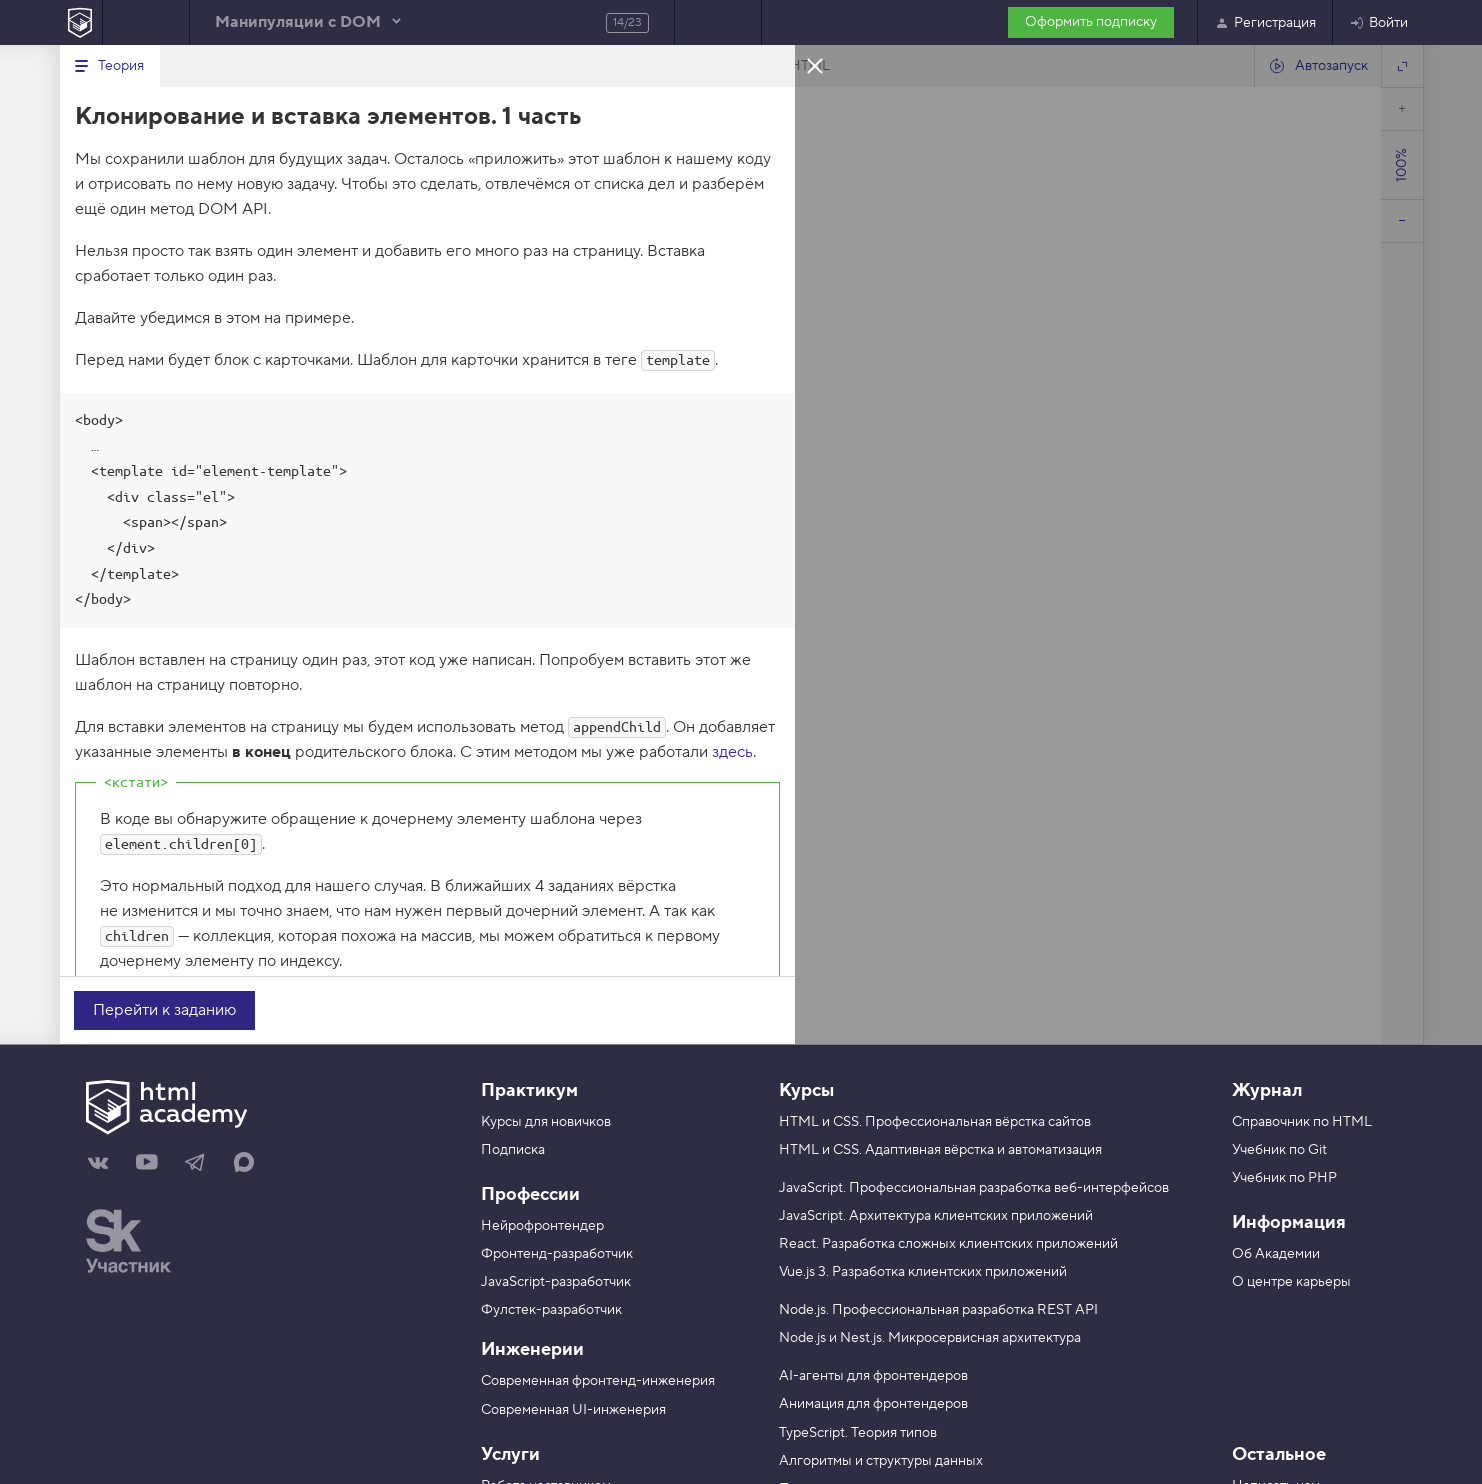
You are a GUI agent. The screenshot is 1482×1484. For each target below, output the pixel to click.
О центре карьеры (1291, 1282)
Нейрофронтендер (542, 1226)
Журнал (1267, 1090)
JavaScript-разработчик (556, 1282)
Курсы (806, 1090)
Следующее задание (718, 22)
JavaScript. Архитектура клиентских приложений (936, 1216)
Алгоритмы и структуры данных (881, 1461)
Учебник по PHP (1284, 1178)
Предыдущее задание (146, 22)
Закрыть (815, 65)
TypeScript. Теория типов (858, 1433)
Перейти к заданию (164, 1010)
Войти (1378, 23)
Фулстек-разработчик (551, 1310)
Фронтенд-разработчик (557, 1254)
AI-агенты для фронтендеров (873, 1376)
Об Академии (1276, 1254)
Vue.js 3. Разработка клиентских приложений (923, 1272)
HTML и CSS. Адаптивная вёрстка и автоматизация (940, 1150)
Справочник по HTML (1302, 1122)
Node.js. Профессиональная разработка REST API (938, 1310)
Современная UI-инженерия (573, 1410)
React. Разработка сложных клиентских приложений (948, 1244)
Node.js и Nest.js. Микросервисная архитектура (930, 1338)
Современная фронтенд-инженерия (598, 1381)
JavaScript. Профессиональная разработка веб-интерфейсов (974, 1188)
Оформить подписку (1091, 22)
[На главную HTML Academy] (80, 22)
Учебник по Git (1279, 1150)
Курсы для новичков (546, 1122)
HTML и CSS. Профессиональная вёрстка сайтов (935, 1122)
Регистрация (1265, 23)
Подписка (513, 1150)
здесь (732, 752)
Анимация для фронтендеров (873, 1404)
